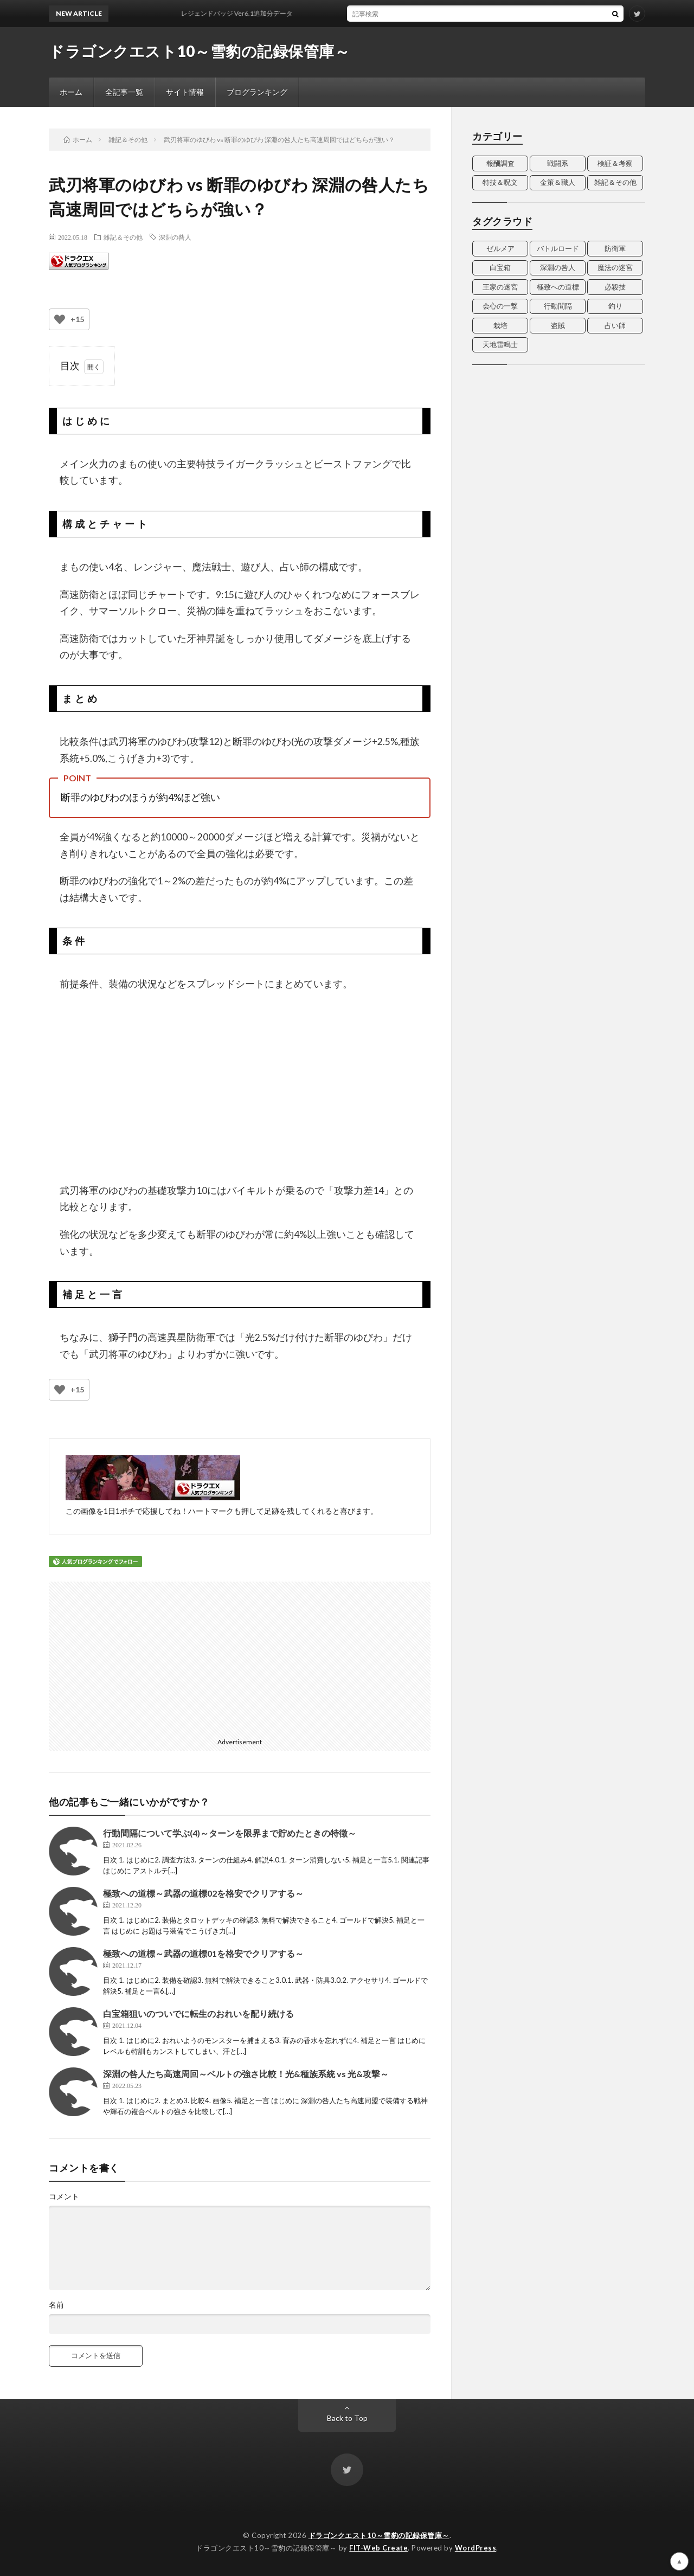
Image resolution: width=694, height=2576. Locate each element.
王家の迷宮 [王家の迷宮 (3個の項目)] (500, 286)
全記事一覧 (124, 92)
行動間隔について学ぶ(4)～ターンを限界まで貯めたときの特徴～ (229, 1833)
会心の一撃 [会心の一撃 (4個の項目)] (500, 305)
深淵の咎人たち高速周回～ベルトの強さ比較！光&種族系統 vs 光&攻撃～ (246, 2073)
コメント (64, 2196)
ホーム (71, 92)
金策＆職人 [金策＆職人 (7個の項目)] (557, 182)
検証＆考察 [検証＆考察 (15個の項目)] (615, 163)
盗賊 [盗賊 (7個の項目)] (558, 325)
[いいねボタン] (60, 319)
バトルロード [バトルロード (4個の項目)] (558, 248)
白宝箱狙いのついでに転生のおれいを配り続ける (198, 2013)
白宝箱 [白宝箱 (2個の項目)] (500, 267)
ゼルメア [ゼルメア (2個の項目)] (500, 248)
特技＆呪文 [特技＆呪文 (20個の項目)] (500, 182)
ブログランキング (257, 92)
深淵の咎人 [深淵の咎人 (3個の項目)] (557, 267)
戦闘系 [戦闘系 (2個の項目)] (557, 163)
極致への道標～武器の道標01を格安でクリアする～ (203, 1953)
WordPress (476, 2547)
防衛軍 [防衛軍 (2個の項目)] (615, 248)
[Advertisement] (145, 1657)
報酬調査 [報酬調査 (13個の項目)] (500, 163)
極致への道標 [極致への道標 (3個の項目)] (558, 286)
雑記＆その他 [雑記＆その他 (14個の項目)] (615, 182)
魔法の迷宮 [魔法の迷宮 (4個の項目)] (615, 267)
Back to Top (347, 2418)
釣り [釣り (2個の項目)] (615, 305)
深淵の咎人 (175, 237)
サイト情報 (185, 92)
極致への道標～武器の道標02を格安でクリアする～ (203, 1893)
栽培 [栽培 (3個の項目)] (500, 325)
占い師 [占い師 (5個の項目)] (615, 325)
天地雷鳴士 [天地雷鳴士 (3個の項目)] (500, 344)
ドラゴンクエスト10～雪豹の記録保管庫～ (199, 51)
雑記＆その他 (123, 237)
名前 (56, 2305)
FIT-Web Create (378, 2547)
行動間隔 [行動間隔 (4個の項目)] (558, 305)
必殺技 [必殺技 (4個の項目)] (615, 286)
